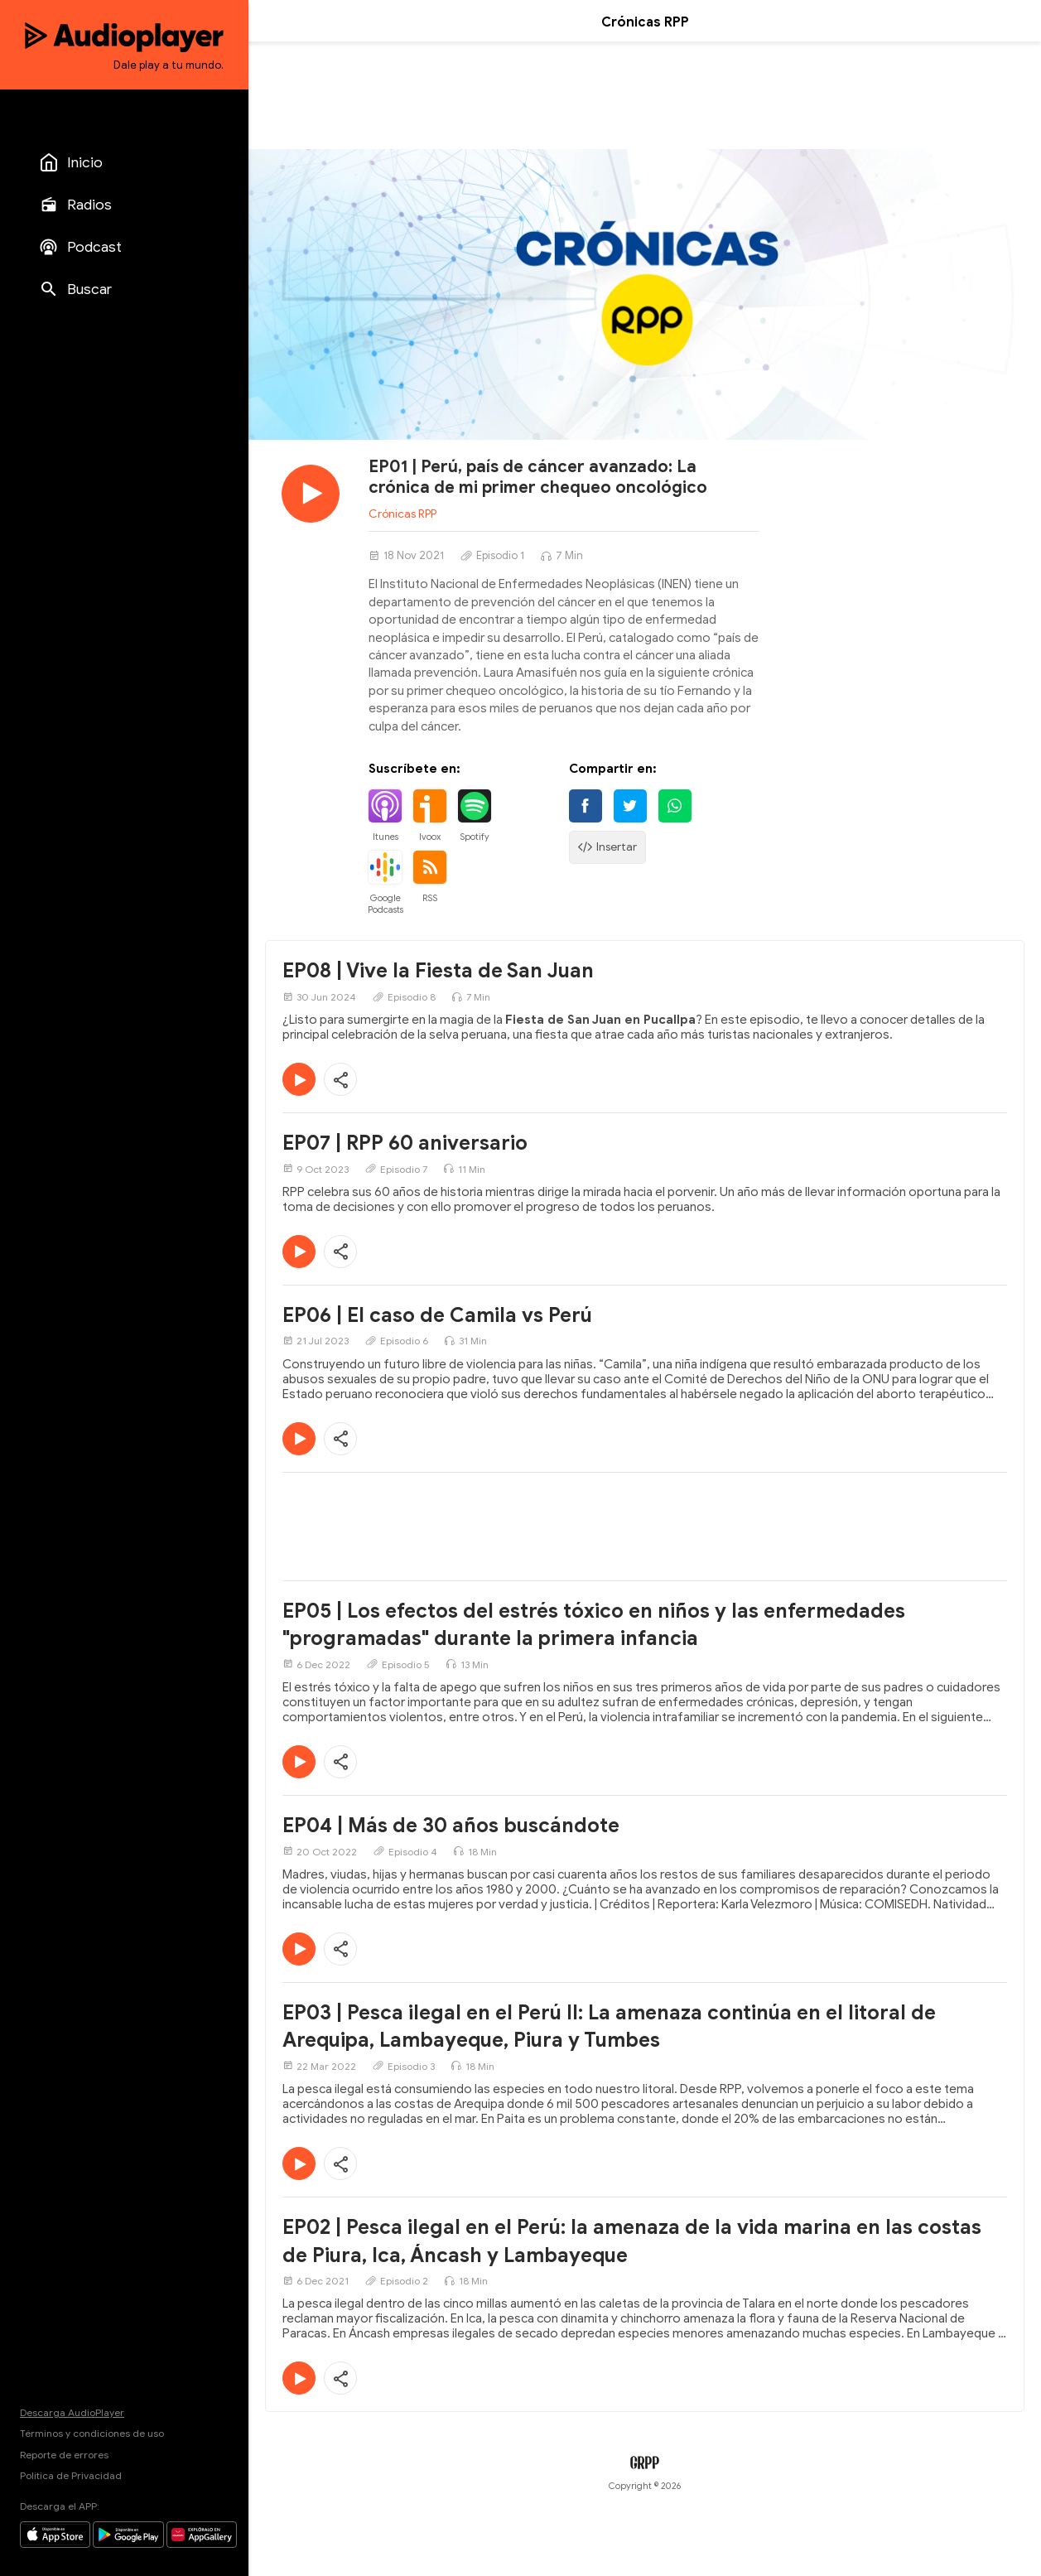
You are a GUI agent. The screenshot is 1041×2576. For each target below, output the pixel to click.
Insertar (607, 847)
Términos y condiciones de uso (92, 2433)
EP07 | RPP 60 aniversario (405, 1143)
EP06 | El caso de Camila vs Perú (437, 1315)
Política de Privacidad (71, 2475)
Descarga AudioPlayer (72, 2412)
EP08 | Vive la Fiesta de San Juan (438, 970)
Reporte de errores (64, 2454)
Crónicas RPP (402, 514)
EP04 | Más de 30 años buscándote (450, 1825)
